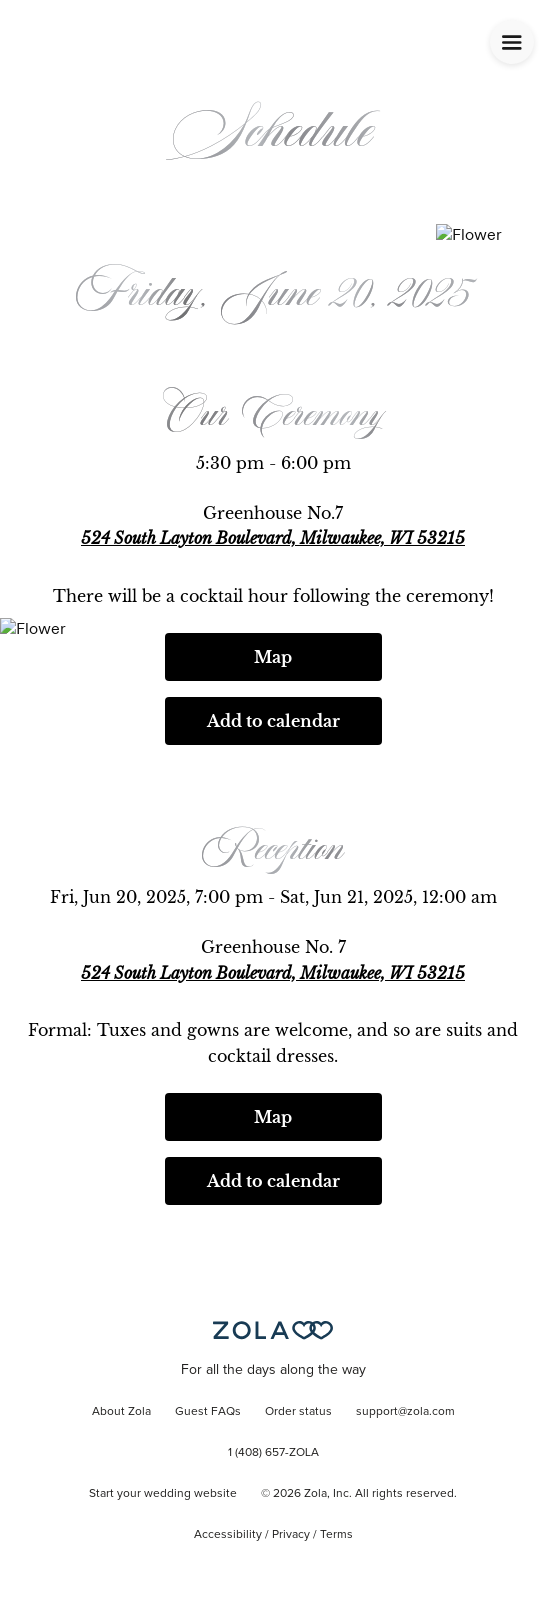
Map (273, 657)
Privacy (291, 1535)
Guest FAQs (208, 1412)
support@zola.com (405, 1412)
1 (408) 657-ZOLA (273, 1453)
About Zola (121, 1412)
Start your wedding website (163, 1494)
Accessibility (228, 1535)
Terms (336, 1535)
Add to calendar (273, 721)
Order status (298, 1412)
